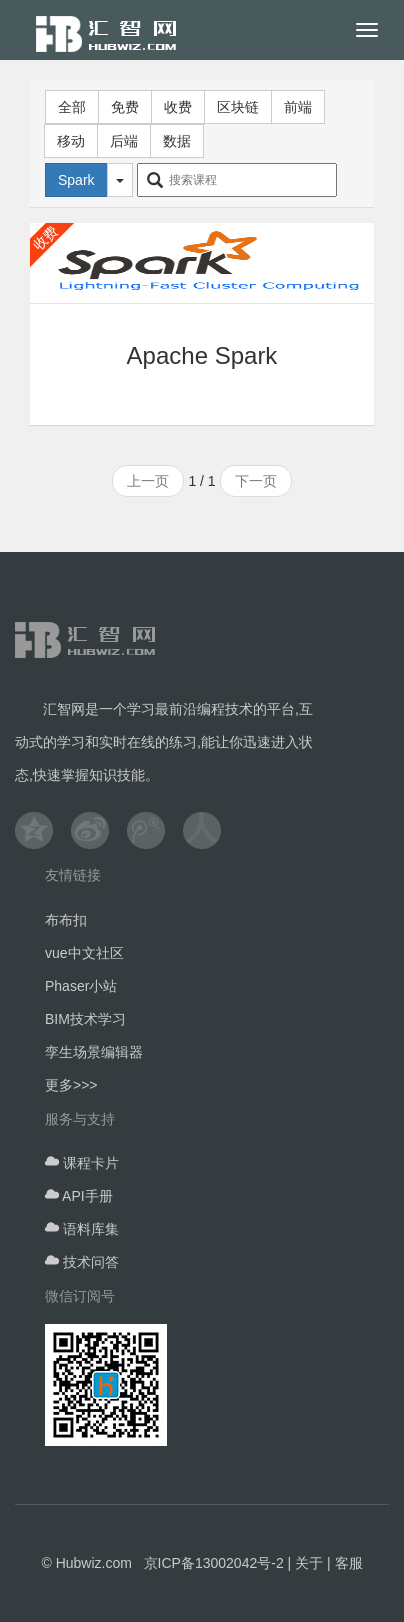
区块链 (238, 107)
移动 (71, 141)
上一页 (148, 481)
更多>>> (71, 1085)
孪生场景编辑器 (94, 1052)
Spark (76, 180)
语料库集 (82, 1229)
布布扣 (66, 920)
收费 (178, 107)
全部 (72, 107)
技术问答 (82, 1262)
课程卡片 (82, 1163)
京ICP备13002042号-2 (214, 1563)
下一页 (256, 481)
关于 (309, 1563)
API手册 (79, 1196)
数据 (177, 141)
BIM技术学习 (85, 1019)
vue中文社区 (84, 953)
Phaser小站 (81, 986)
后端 (124, 141)
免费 (125, 107)
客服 (349, 1563)
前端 (298, 107)
